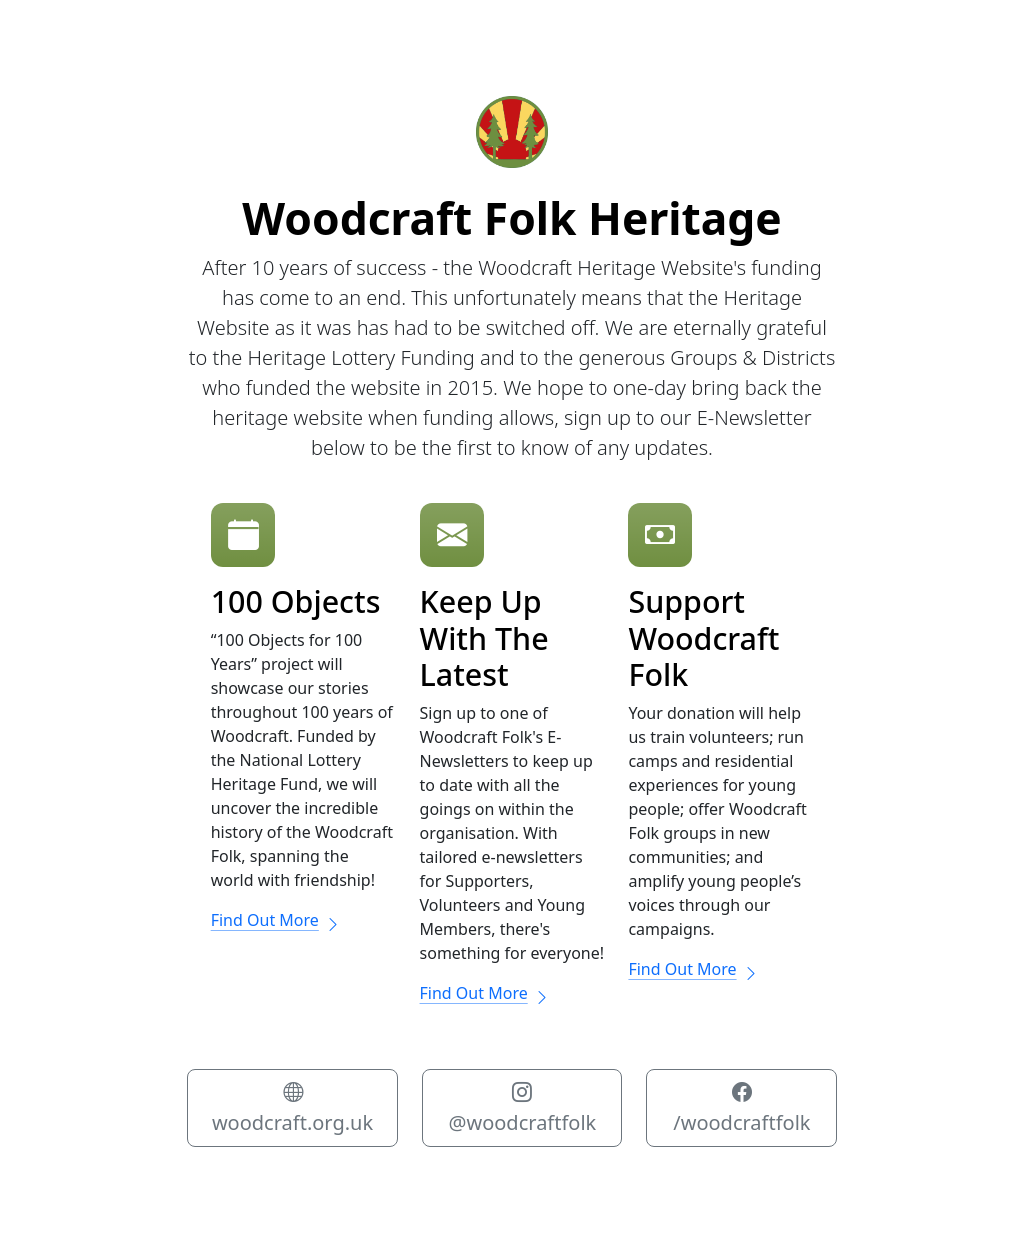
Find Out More (276, 920)
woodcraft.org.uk (292, 1107)
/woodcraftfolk (741, 1107)
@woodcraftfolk (522, 1107)
